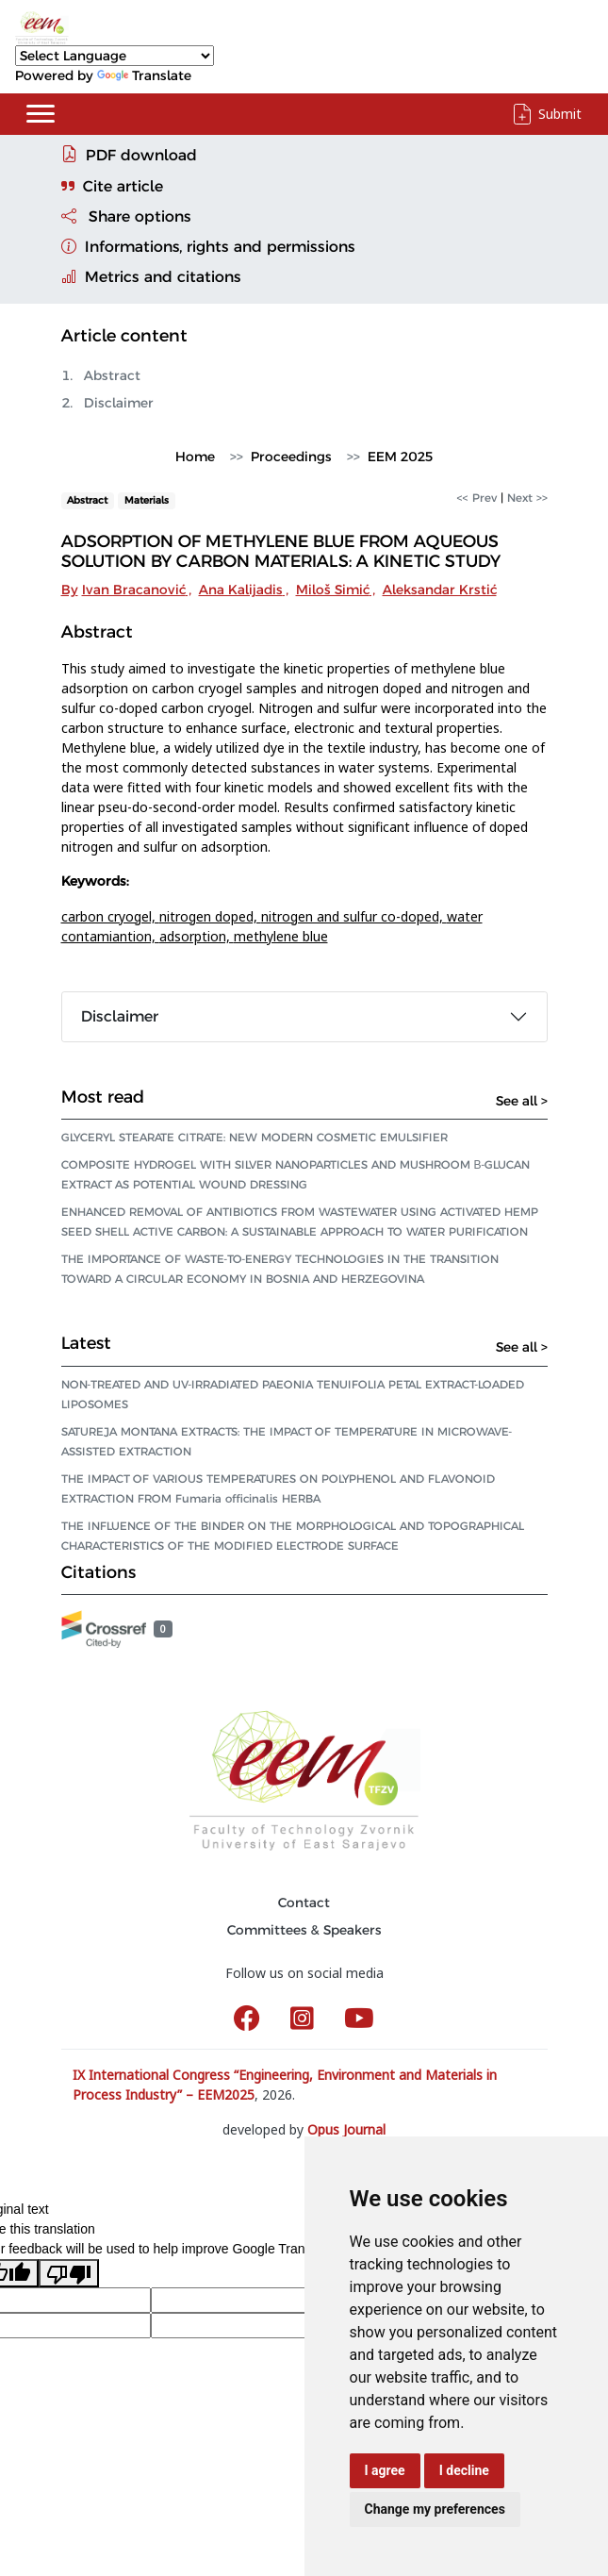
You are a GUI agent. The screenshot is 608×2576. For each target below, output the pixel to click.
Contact (304, 1902)
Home (195, 456)
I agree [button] (385, 2470)
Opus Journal (346, 2129)
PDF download (129, 154)
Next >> (527, 497)
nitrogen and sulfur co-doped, (354, 916)
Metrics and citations (151, 277)
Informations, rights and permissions (208, 247)
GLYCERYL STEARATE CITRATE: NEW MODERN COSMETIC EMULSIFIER (254, 1137)
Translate (144, 75)
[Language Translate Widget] (114, 55)
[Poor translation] (69, 2273)
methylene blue (281, 936)
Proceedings (291, 456)
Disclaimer (119, 402)
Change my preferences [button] (435, 2509)
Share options (126, 216)
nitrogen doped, (210, 916)
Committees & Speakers (304, 1929)
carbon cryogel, (110, 916)
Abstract (112, 375)
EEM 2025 (400, 456)
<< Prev (477, 497)
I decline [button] (464, 2470)
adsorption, (196, 936)
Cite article (112, 186)
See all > (522, 1100)
